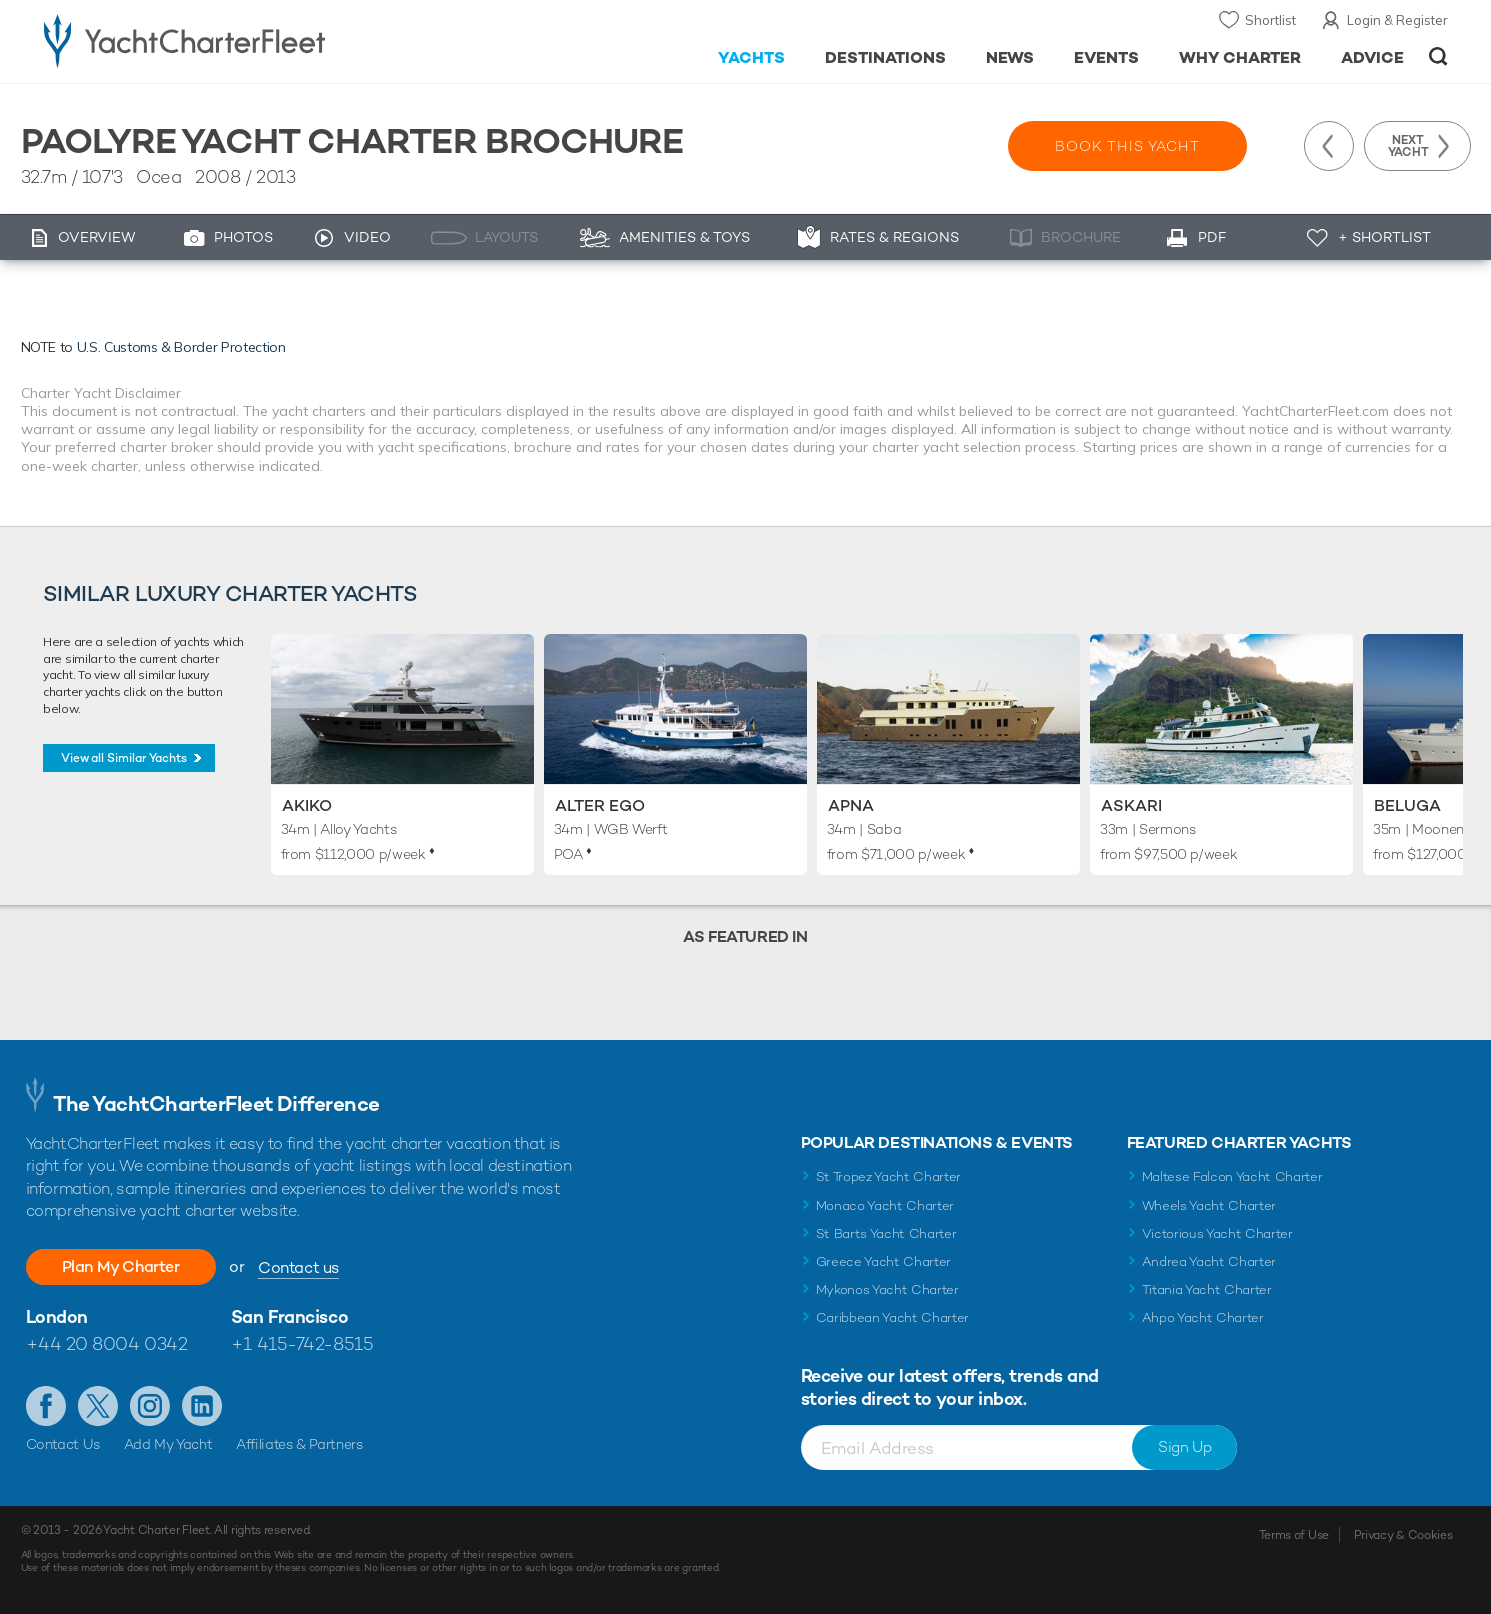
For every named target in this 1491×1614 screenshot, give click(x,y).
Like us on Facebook (46, 1406)
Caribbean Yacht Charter (893, 1317)
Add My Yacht (168, 1444)
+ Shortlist (1384, 237)
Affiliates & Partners (299, 1444)
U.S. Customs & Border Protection (181, 347)
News (1010, 57)
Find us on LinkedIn (202, 1406)
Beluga (1407, 805)
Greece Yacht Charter (884, 1261)
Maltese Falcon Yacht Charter (1232, 1176)
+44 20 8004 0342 (107, 1343)
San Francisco (289, 1316)
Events (1106, 57)
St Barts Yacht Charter (886, 1233)
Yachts (751, 57)
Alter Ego (600, 805)
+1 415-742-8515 (302, 1343)
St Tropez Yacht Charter (889, 1176)
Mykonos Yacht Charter (887, 1289)
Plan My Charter (121, 1266)
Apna (851, 805)
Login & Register (1397, 20)
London (57, 1316)
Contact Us (63, 1444)
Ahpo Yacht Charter (1203, 1317)
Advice (1372, 57)
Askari (1131, 805)
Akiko (307, 805)
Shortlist (1270, 20)
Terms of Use (1294, 1535)
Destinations (885, 57)
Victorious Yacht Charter (1217, 1233)
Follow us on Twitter (98, 1406)
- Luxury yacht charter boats (247, 40)
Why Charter (1240, 57)
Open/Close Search (1438, 56)
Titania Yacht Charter (1207, 1289)
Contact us (298, 1267)
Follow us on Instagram (150, 1406)
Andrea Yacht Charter (1209, 1261)
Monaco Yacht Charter (885, 1205)
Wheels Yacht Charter (1209, 1205)
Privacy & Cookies (1403, 1535)
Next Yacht (1408, 146)
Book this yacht (1127, 146)
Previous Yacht (1329, 146)
